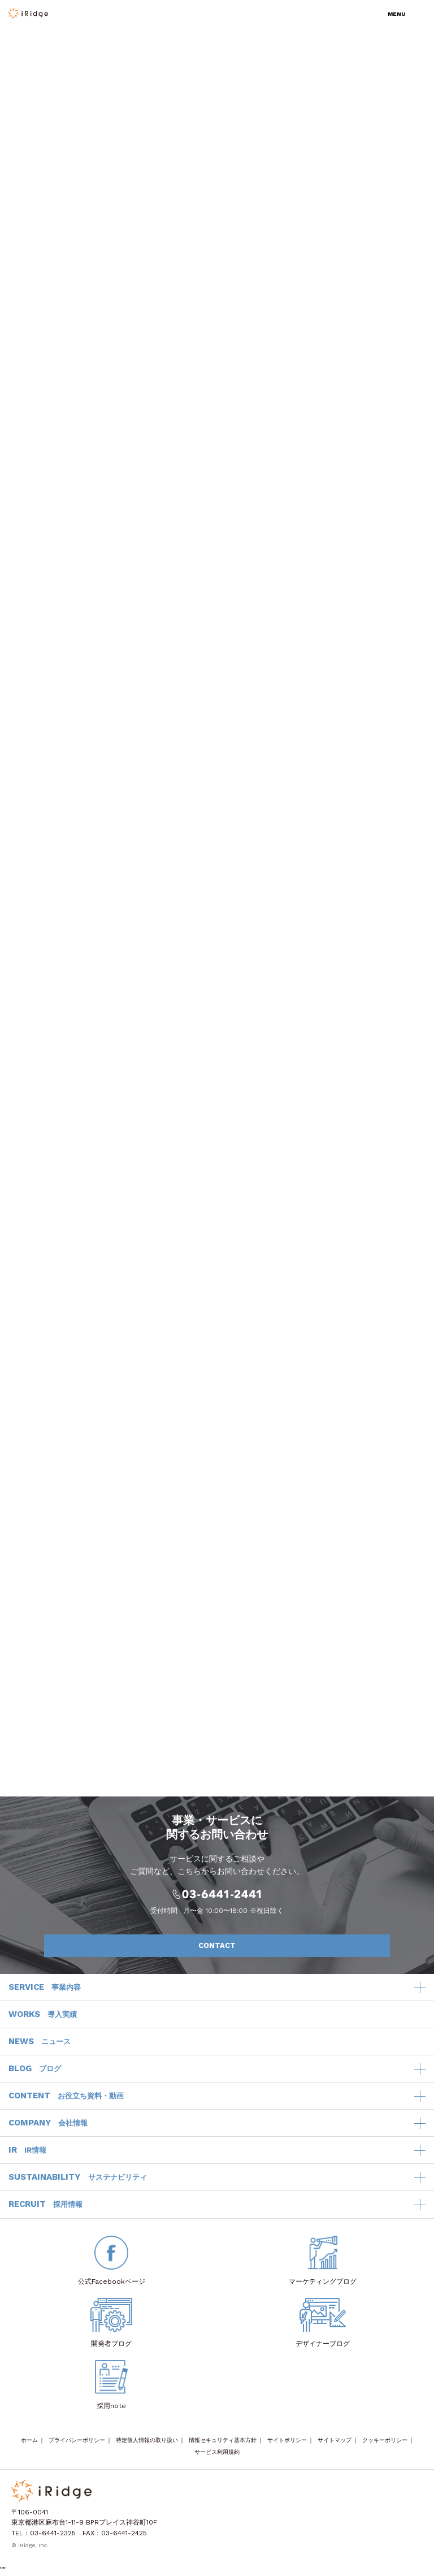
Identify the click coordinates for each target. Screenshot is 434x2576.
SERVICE (44, 1987)
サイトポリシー (287, 2440)
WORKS (42, 2014)
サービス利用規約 (217, 2452)
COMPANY (48, 2123)
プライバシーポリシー (77, 2440)
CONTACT (288, 1945)
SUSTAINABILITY (77, 2177)
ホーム (29, 2440)
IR (27, 2150)
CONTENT (66, 2096)
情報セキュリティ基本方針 (223, 2440)
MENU (397, 14)
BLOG (34, 2069)
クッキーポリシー (384, 2440)
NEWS (39, 2041)
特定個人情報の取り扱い (147, 2440)
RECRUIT (45, 2204)
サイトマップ (334, 2440)
